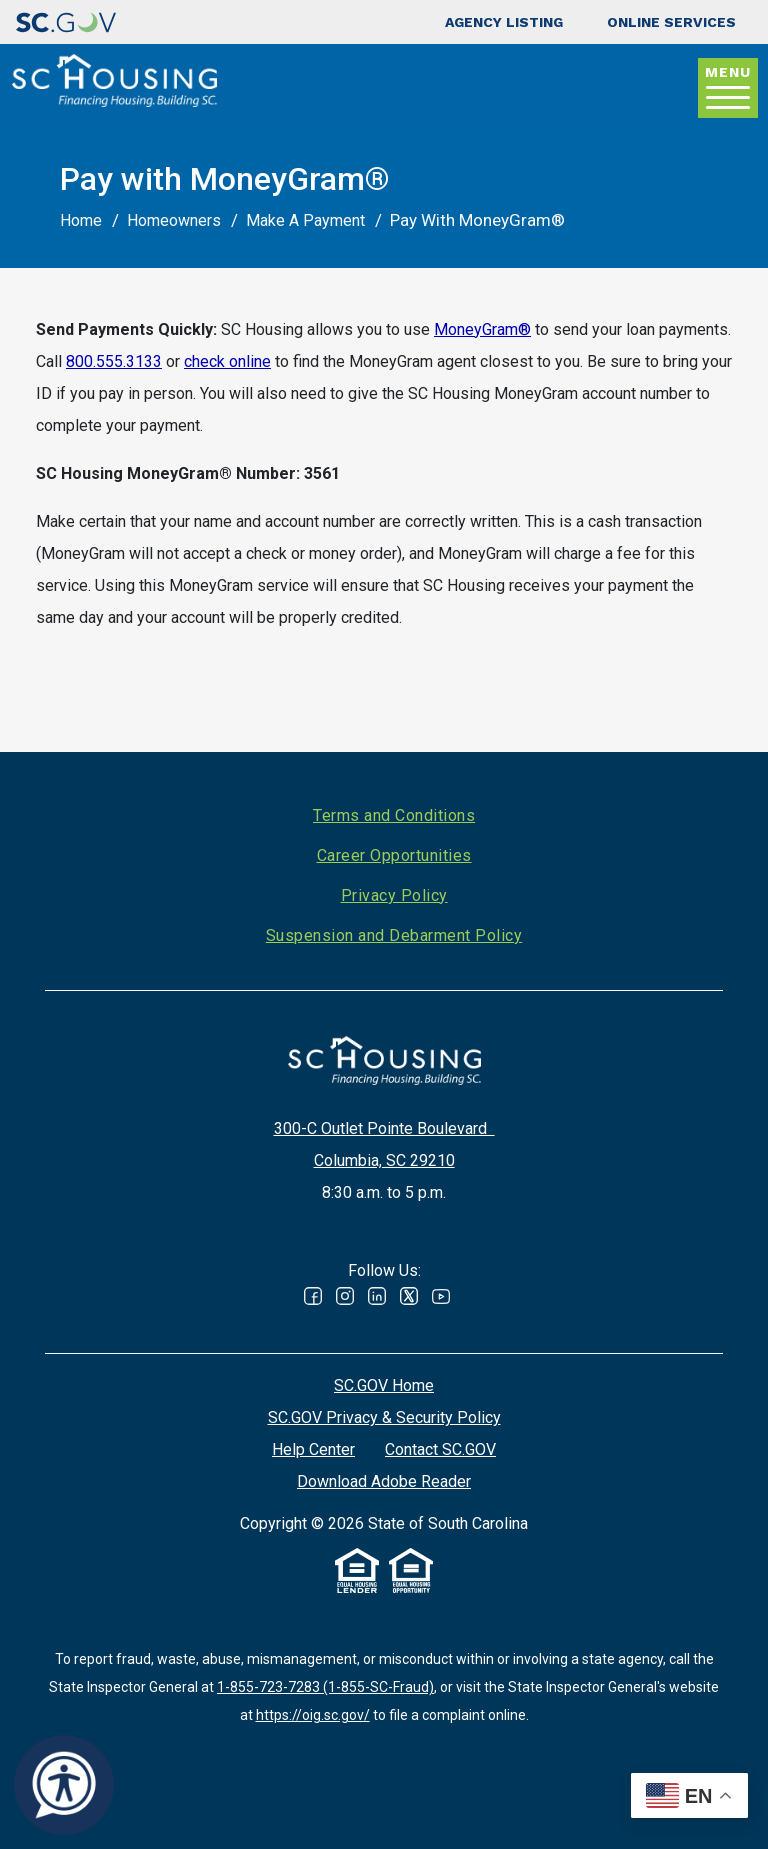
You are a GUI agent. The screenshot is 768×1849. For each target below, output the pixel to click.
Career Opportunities (394, 855)
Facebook (313, 1296)
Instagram (345, 1296)
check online (227, 361)
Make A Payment (305, 220)
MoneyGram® (482, 329)
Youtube (441, 1296)
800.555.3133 (114, 361)
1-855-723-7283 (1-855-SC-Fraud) (325, 1687)
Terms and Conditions (394, 815)
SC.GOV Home (384, 1385)
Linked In (377, 1296)
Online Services (671, 22)
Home (81, 220)
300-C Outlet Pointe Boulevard (384, 1128)
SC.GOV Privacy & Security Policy (384, 1417)
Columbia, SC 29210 (384, 1160)
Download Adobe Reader (384, 1481)
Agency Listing (504, 22)
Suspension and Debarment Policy (394, 935)
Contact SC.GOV (440, 1449)
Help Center (313, 1449)
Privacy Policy (394, 895)
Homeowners (174, 220)
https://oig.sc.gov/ (313, 1715)
